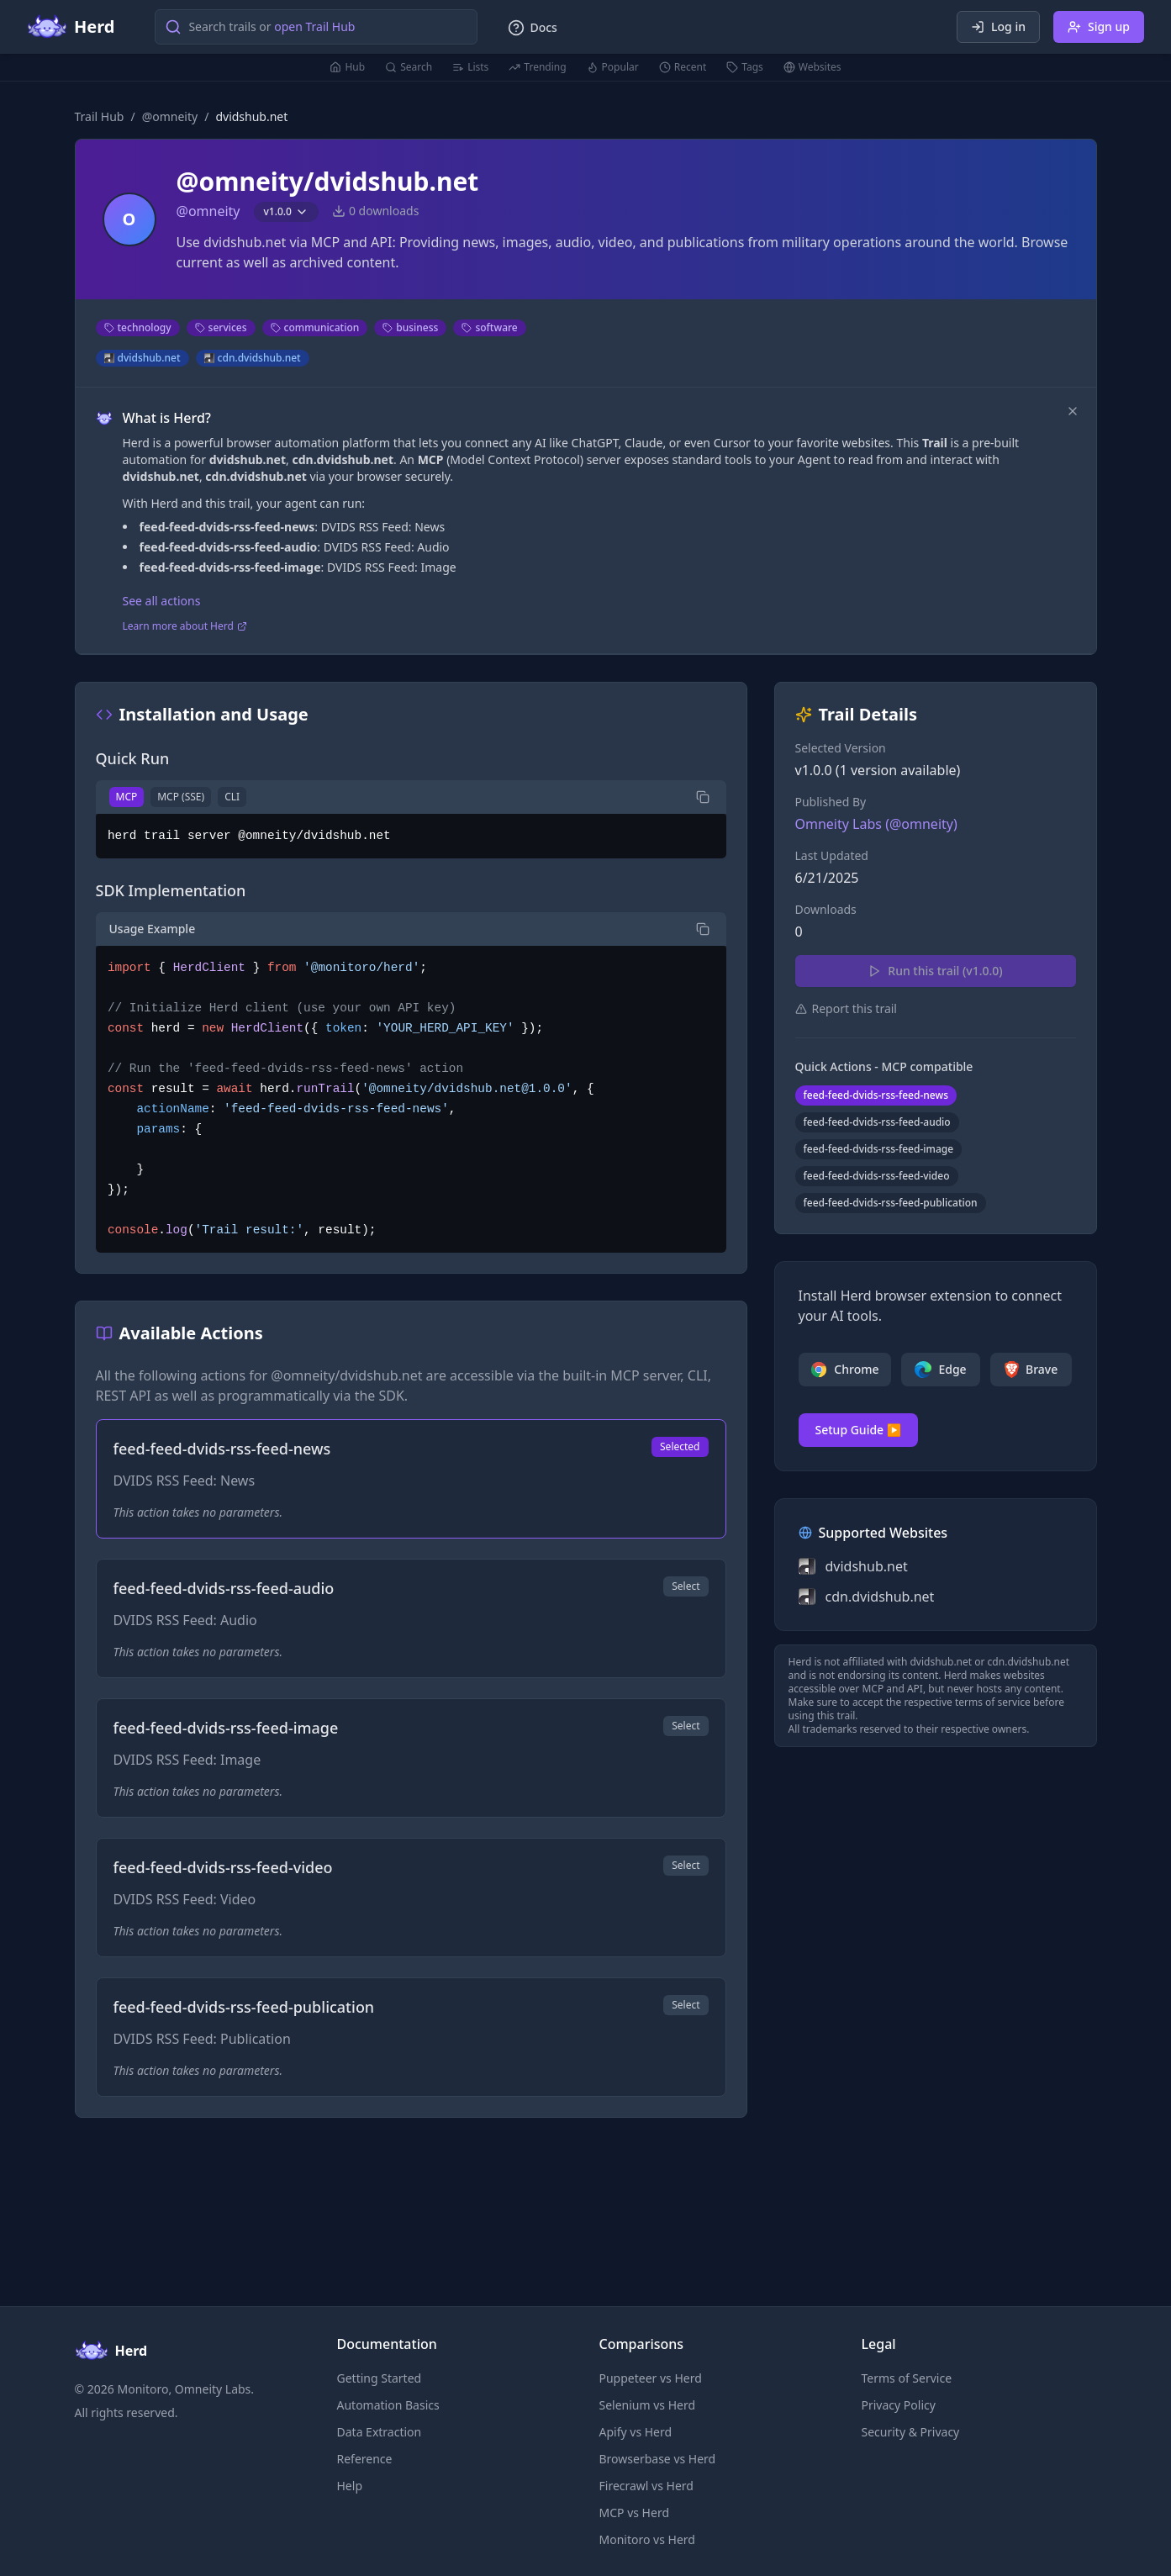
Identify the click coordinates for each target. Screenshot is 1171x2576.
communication (315, 327)
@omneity (170, 116)
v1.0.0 (286, 211)
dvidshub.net (142, 358)
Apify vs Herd (636, 2432)
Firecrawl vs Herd (646, 2486)
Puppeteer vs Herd (650, 2378)
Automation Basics (388, 2405)
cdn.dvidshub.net (252, 358)
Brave (1031, 1369)
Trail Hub (99, 116)
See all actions (162, 601)
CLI (232, 796)
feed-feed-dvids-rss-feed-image (879, 1149)
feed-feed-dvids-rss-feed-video (877, 1176)
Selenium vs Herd (647, 2405)
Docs (532, 27)
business (410, 327)
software (489, 327)
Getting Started (379, 2378)
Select (685, 1586)
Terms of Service (907, 2378)
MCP (127, 796)
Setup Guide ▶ (858, 1430)
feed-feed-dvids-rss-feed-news (876, 1095)
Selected (679, 1446)
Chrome (844, 1369)
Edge (940, 1369)
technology (137, 327)
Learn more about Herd (185, 626)
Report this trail (846, 1008)
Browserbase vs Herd (657, 2459)
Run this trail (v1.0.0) (935, 971)
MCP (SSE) (180, 796)
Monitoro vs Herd (647, 2539)
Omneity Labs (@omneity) (876, 824)
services (221, 327)
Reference (365, 2459)
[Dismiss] (1073, 411)
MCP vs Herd (634, 2513)
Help (350, 2486)
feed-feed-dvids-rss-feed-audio (877, 1122)
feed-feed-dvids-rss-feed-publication (891, 1203)
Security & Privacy (911, 2432)
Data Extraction (379, 2432)
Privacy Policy (899, 2405)
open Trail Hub (314, 26)
